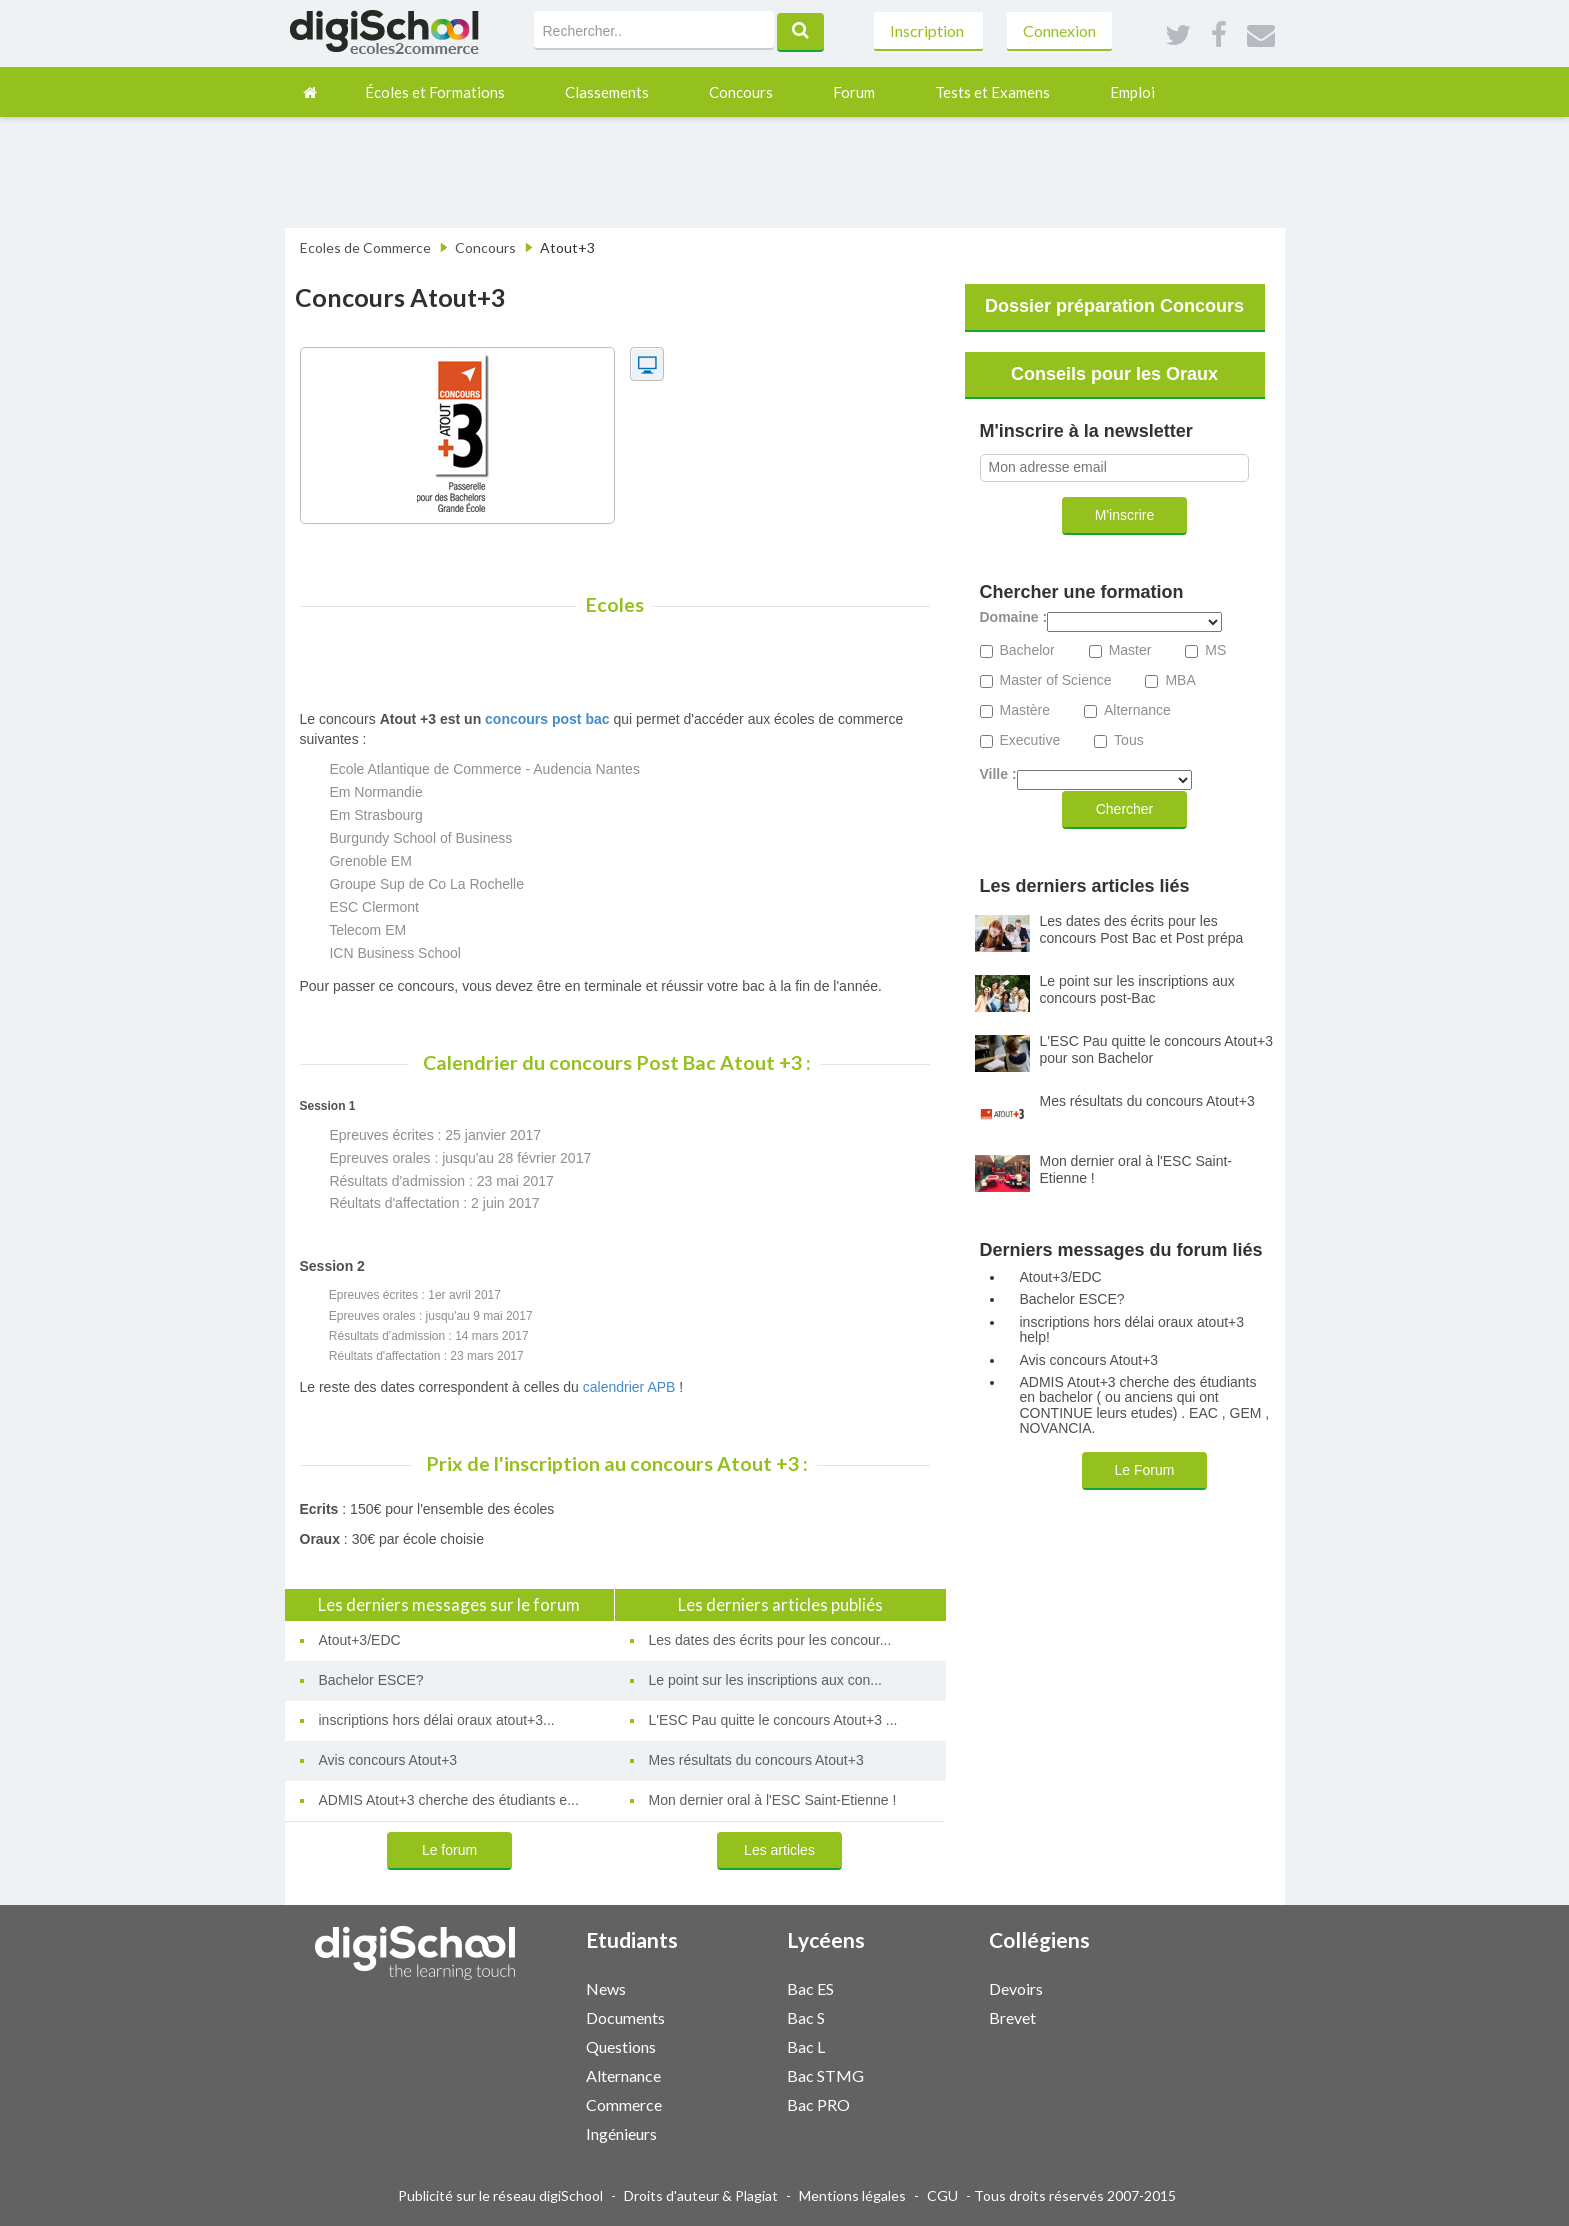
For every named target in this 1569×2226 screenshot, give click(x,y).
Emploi (1132, 92)
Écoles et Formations (435, 92)
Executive (1030, 740)
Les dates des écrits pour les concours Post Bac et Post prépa (1142, 929)
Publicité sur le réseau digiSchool (500, 2195)
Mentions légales (852, 2195)
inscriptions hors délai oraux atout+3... (437, 1720)
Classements (607, 92)
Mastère (1025, 710)
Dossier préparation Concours (1114, 306)
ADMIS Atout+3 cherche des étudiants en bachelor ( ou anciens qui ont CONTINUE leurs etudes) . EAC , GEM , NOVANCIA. (1145, 1405)
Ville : (998, 774)
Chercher (1125, 809)
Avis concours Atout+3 (388, 1760)
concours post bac (547, 719)
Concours (741, 92)
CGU (942, 2195)
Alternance (1137, 710)
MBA (1180, 680)
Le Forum (1145, 1470)
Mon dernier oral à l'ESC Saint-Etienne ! (773, 1800)
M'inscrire (1124, 515)
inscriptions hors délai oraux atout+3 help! (1132, 1330)
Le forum (449, 1850)
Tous (1129, 740)
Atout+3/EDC (360, 1640)
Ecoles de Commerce (365, 247)
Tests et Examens (992, 92)
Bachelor (1027, 650)
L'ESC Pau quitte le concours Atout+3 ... (773, 1720)
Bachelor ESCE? (371, 1680)
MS (1215, 650)
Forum (854, 92)
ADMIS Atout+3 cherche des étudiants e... (449, 1800)
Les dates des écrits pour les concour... (770, 1640)
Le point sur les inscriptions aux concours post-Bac (1137, 989)
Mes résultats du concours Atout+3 (756, 1760)
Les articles (779, 1850)
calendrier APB (629, 1387)
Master (1130, 650)
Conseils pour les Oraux (1114, 374)
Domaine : (1014, 617)
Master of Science (1056, 680)
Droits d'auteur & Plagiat (701, 2195)
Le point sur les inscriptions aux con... (765, 1680)
